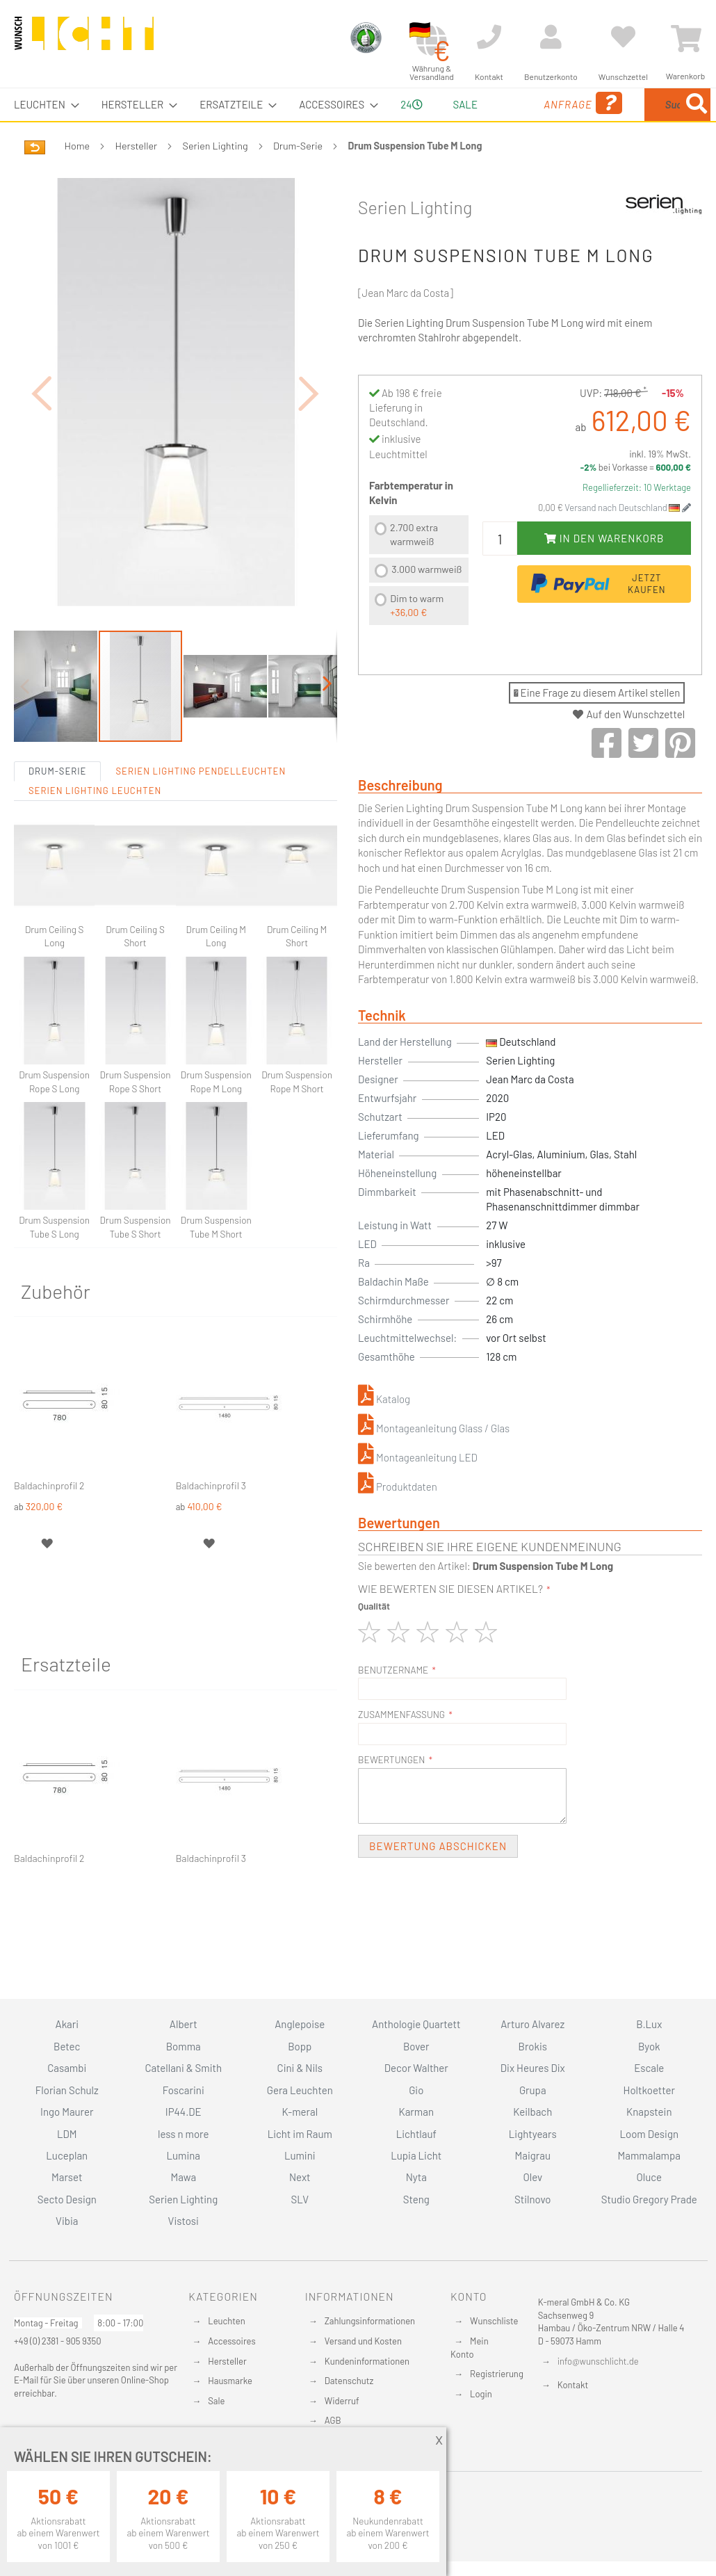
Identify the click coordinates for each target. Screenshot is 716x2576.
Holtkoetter (649, 2090)
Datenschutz (349, 2380)
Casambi (66, 2067)
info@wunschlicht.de (598, 2361)
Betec (67, 2046)
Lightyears (533, 2134)
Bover (416, 2046)
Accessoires (231, 2341)
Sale (216, 2400)
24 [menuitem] (406, 120)
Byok (649, 2046)
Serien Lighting (215, 178)
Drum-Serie (298, 178)
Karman (416, 2111)
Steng (416, 2199)
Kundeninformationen (367, 2361)
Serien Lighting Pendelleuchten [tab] (200, 835)
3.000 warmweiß (426, 602)
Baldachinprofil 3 (211, 1550)
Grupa (532, 2090)
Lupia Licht (416, 2155)
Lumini (300, 2155)
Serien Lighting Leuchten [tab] (95, 855)
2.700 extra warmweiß (414, 567)
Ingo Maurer (66, 2111)
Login (481, 2393)
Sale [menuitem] (455, 104)
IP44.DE (183, 2111)
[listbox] (419, 604)
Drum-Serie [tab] (57, 835)
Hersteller (136, 178)
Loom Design (648, 2134)
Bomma (183, 2046)
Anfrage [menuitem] (522, 122)
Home (77, 178)
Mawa (183, 2177)
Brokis (532, 2046)
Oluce (649, 2177)
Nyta (416, 2177)
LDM (67, 2134)
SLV (300, 2199)
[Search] (582, 169)
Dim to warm (417, 638)
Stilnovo (532, 2199)
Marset (66, 2177)
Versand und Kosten (363, 2341)
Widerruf (342, 2400)
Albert (183, 2024)
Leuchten (226, 2320)
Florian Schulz (67, 2090)
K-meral (300, 2111)
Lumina (183, 2155)
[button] (42, 442)
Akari (67, 2024)
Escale (649, 2067)
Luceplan (67, 2155)
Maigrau (533, 2155)
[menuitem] (42, 104)
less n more (183, 2134)
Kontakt (573, 2384)
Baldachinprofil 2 (49, 1550)
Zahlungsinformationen (370, 2320)
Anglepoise (300, 2024)
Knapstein (649, 2111)
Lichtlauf (416, 2134)
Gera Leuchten (300, 2090)
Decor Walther (416, 2067)
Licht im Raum (300, 2134)
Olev (532, 2177)
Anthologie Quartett (416, 2024)
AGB (333, 2420)
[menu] (358, 121)
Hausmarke (230, 2380)
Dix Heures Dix (533, 2067)
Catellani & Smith (183, 2067)
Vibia (67, 2220)
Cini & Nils (300, 2067)
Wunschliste (494, 2320)
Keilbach (532, 2111)
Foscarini (183, 2090)
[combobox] (642, 121)
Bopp (299, 2046)
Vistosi (183, 2220)
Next (300, 2177)
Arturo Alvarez (532, 2024)
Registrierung (496, 2373)
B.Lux (649, 2024)
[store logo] (84, 40)
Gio (416, 2090)
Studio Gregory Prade (649, 2199)
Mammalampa (649, 2155)
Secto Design (67, 2199)
